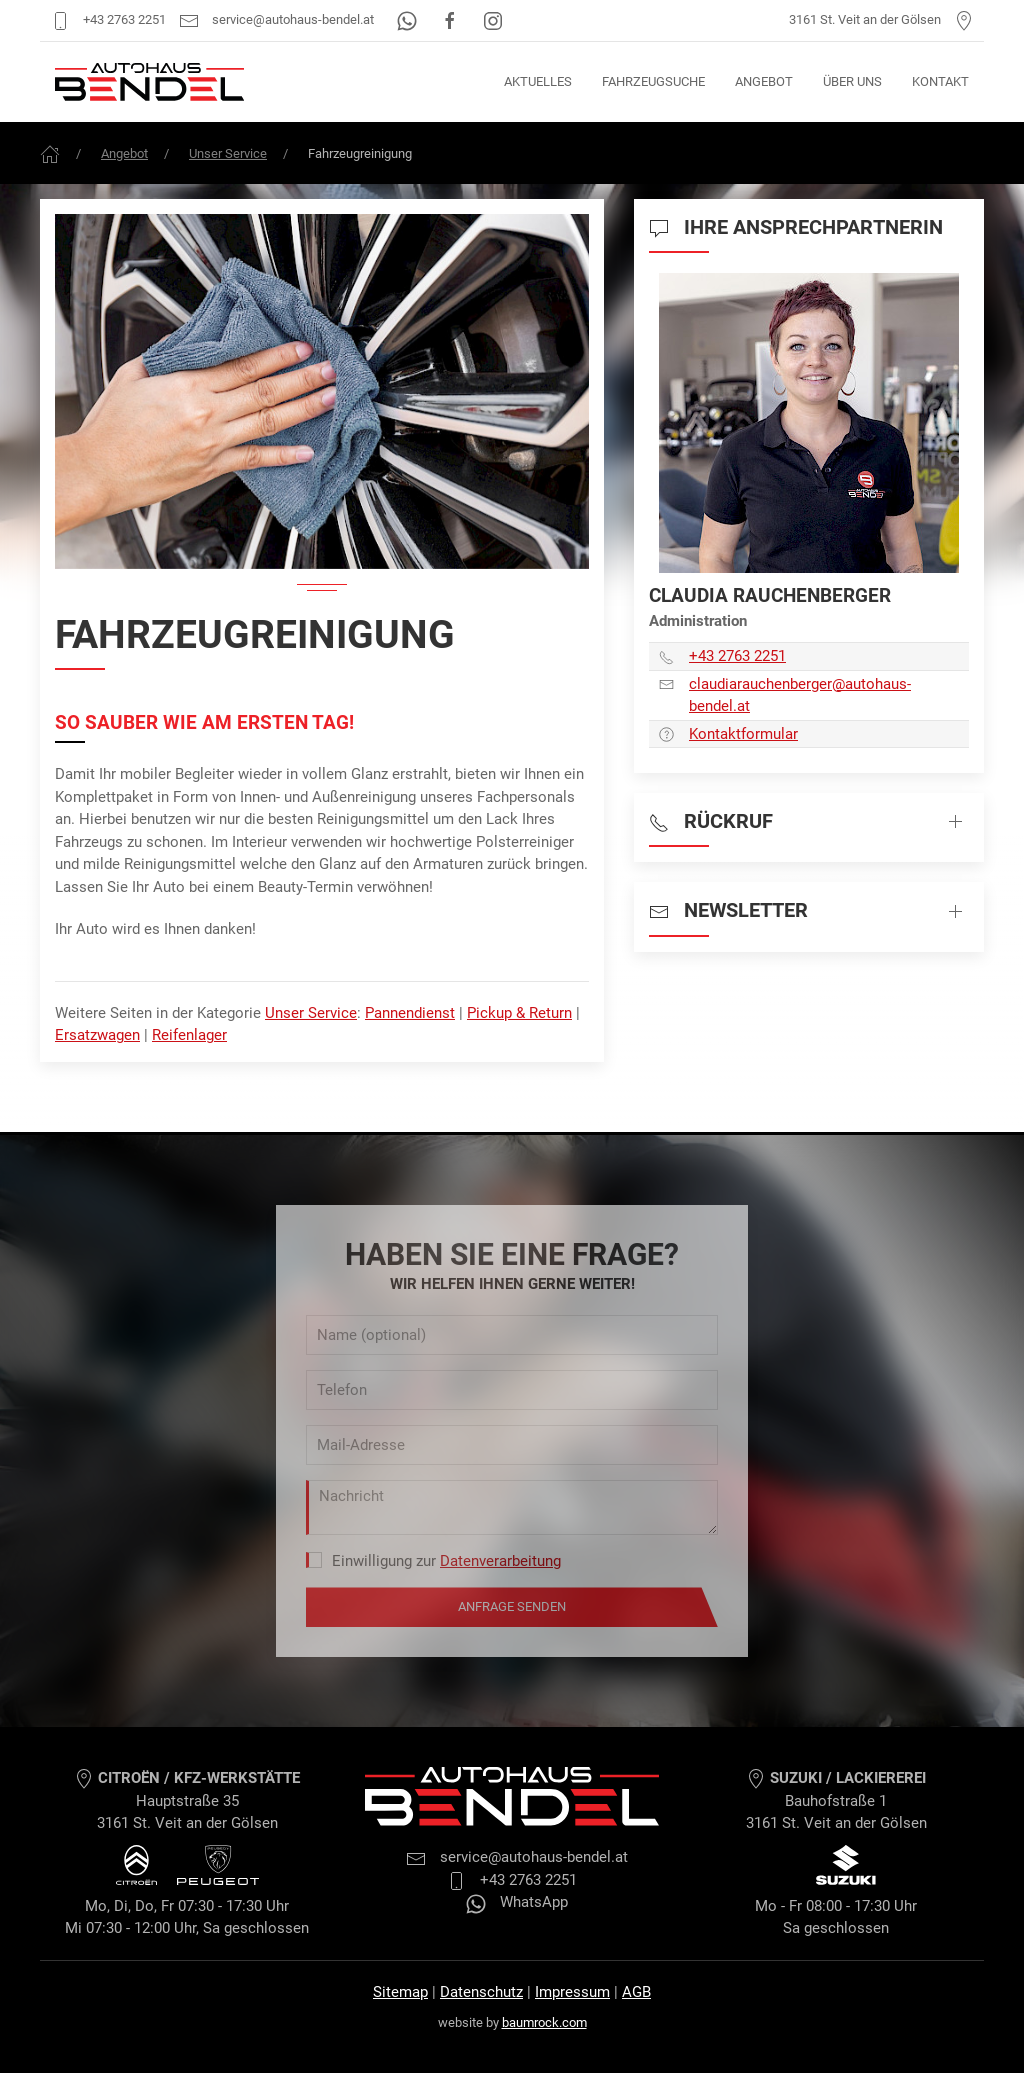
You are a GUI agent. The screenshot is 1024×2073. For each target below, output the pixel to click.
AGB (636, 1992)
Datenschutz (481, 1992)
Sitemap (400, 1992)
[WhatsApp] (408, 19)
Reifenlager (189, 1035)
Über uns (852, 81)
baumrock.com (544, 2022)
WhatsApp (517, 1902)
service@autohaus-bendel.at (276, 19)
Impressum (572, 1992)
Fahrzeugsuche (653, 81)
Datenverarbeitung (500, 1561)
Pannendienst (410, 1013)
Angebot (764, 81)
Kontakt (940, 81)
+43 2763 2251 (108, 19)
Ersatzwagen (97, 1035)
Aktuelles (538, 81)
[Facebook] (451, 19)
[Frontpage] (50, 153)
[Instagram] (493, 19)
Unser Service (228, 153)
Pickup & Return (519, 1013)
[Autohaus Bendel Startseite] (149, 82)
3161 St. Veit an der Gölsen (881, 19)
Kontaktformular (743, 734)
